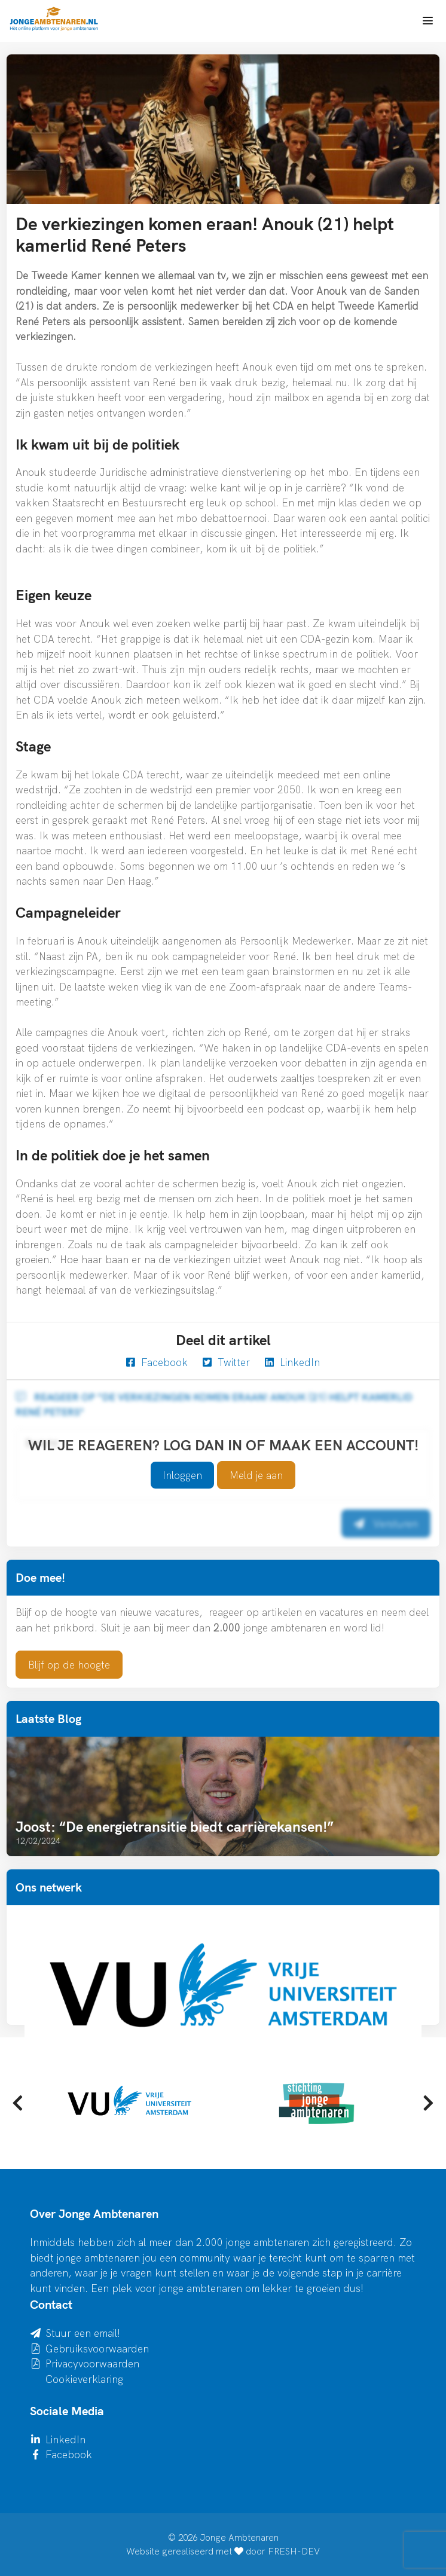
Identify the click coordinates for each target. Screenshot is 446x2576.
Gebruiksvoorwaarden (97, 2348)
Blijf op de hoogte (69, 1664)
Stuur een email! (82, 2333)
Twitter (226, 1362)
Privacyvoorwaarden (92, 2363)
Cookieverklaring (84, 2379)
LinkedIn (292, 1362)
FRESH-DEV (294, 2551)
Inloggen (182, 1475)
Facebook (157, 1362)
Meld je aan (256, 1475)
